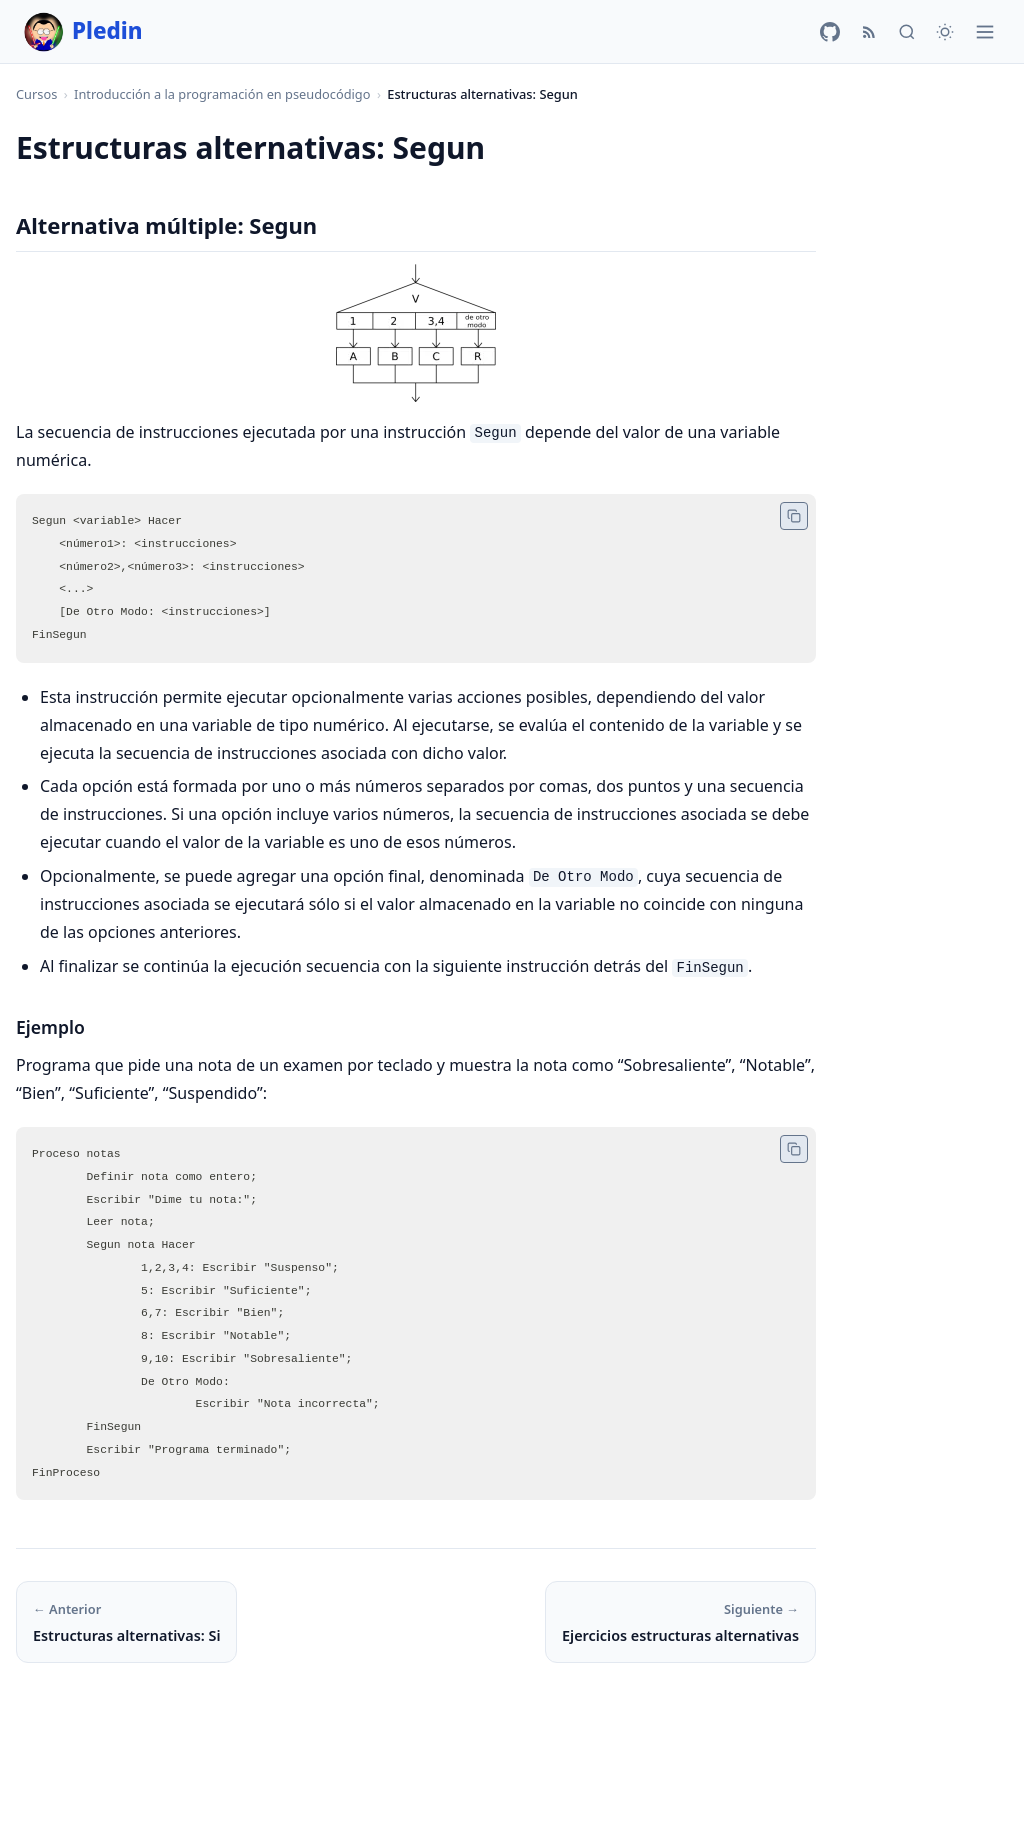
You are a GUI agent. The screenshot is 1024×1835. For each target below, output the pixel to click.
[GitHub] (830, 32)
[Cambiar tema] (945, 32)
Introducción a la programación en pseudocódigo (222, 94)
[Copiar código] (794, 516)
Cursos (36, 94)
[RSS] (869, 32)
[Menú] (985, 32)
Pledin (83, 32)
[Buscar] (907, 32)
